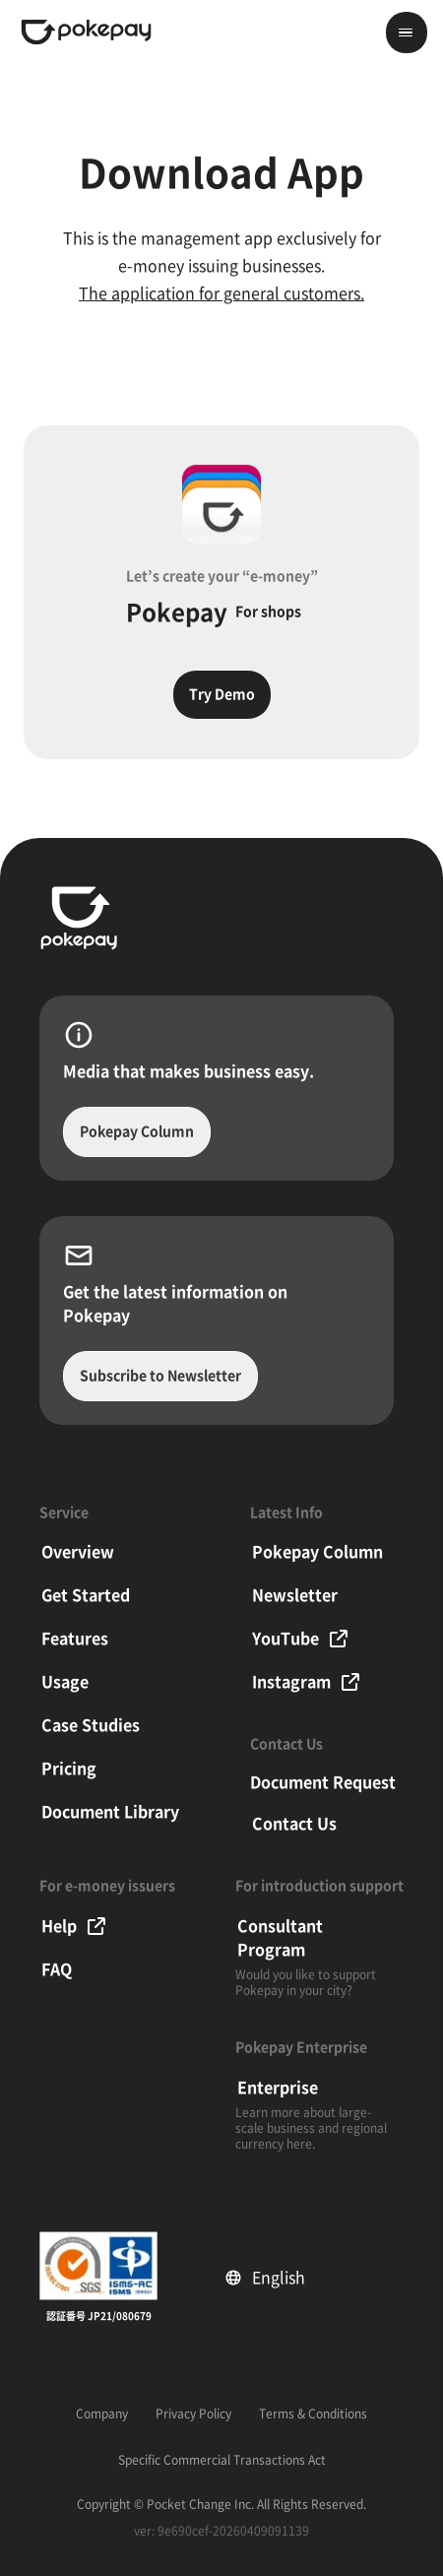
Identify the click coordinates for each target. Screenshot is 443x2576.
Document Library (110, 1812)
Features (74, 1638)
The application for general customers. (221, 293)
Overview (77, 1552)
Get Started (85, 1595)
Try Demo (222, 694)
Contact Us (294, 1824)
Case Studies (90, 1725)
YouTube (301, 1638)
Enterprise (277, 2087)
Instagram (307, 1682)
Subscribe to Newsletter (160, 1376)
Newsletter (295, 1595)
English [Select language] (285, 2278)
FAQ (56, 1969)
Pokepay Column (137, 1131)
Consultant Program (280, 1938)
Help (74, 1926)
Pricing (68, 1768)
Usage (65, 1682)
